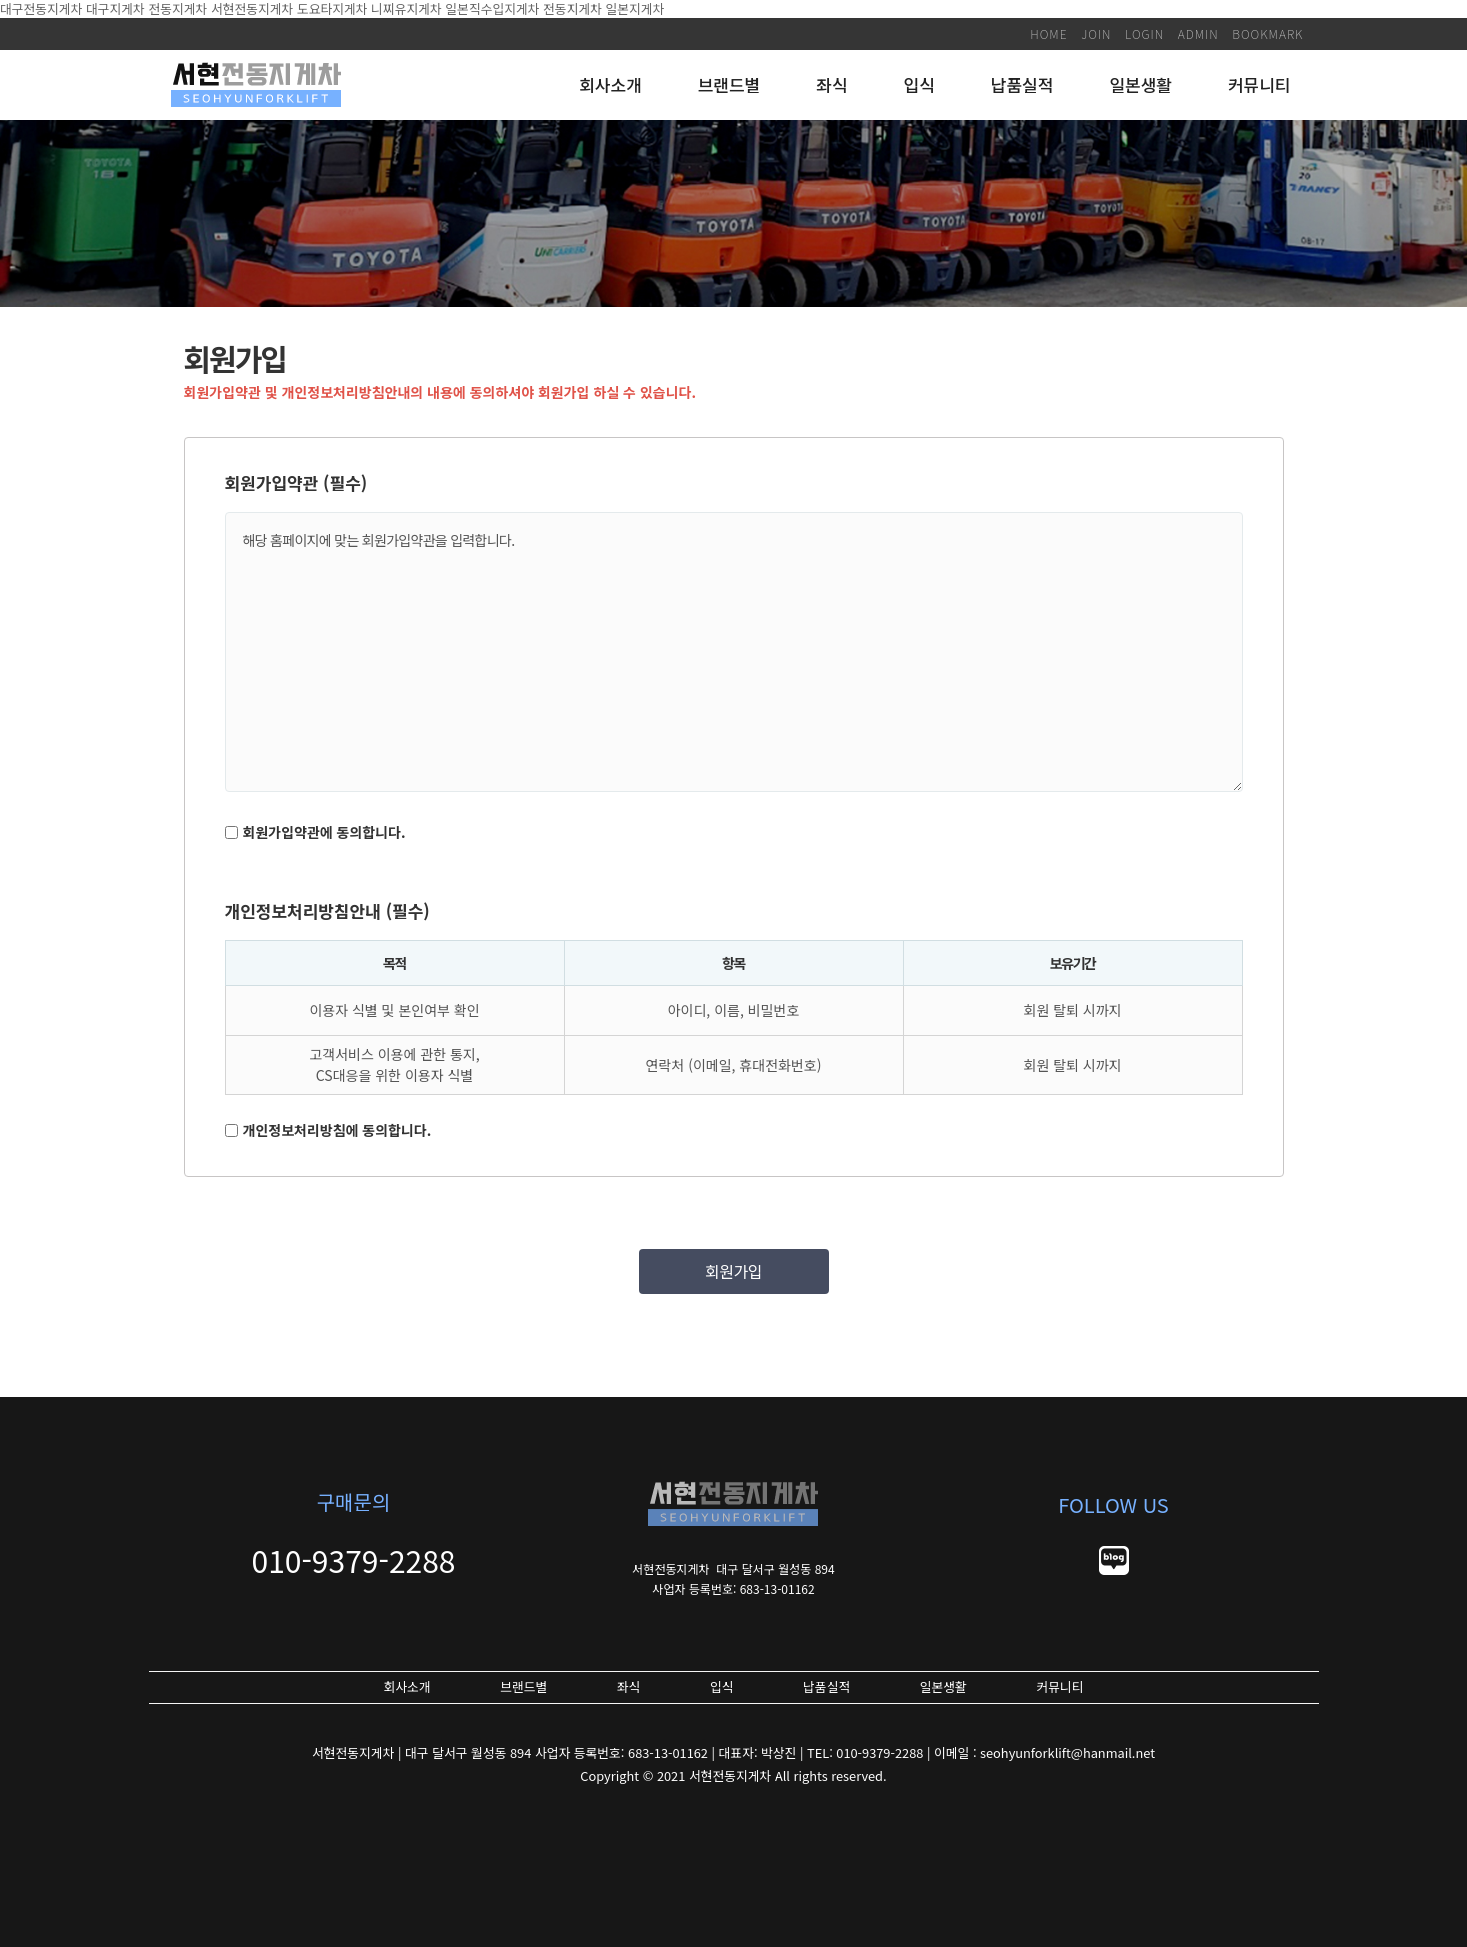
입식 (919, 84)
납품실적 (1022, 84)
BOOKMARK (1267, 33)
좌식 (831, 84)
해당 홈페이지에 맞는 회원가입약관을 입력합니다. (734, 652)
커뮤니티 (1259, 84)
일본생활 (1140, 84)
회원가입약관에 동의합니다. (324, 832)
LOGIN (1144, 33)
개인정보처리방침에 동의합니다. (337, 1130)
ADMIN (1198, 33)
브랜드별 (729, 84)
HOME (1048, 33)
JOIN (1096, 33)
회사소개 (610, 84)
